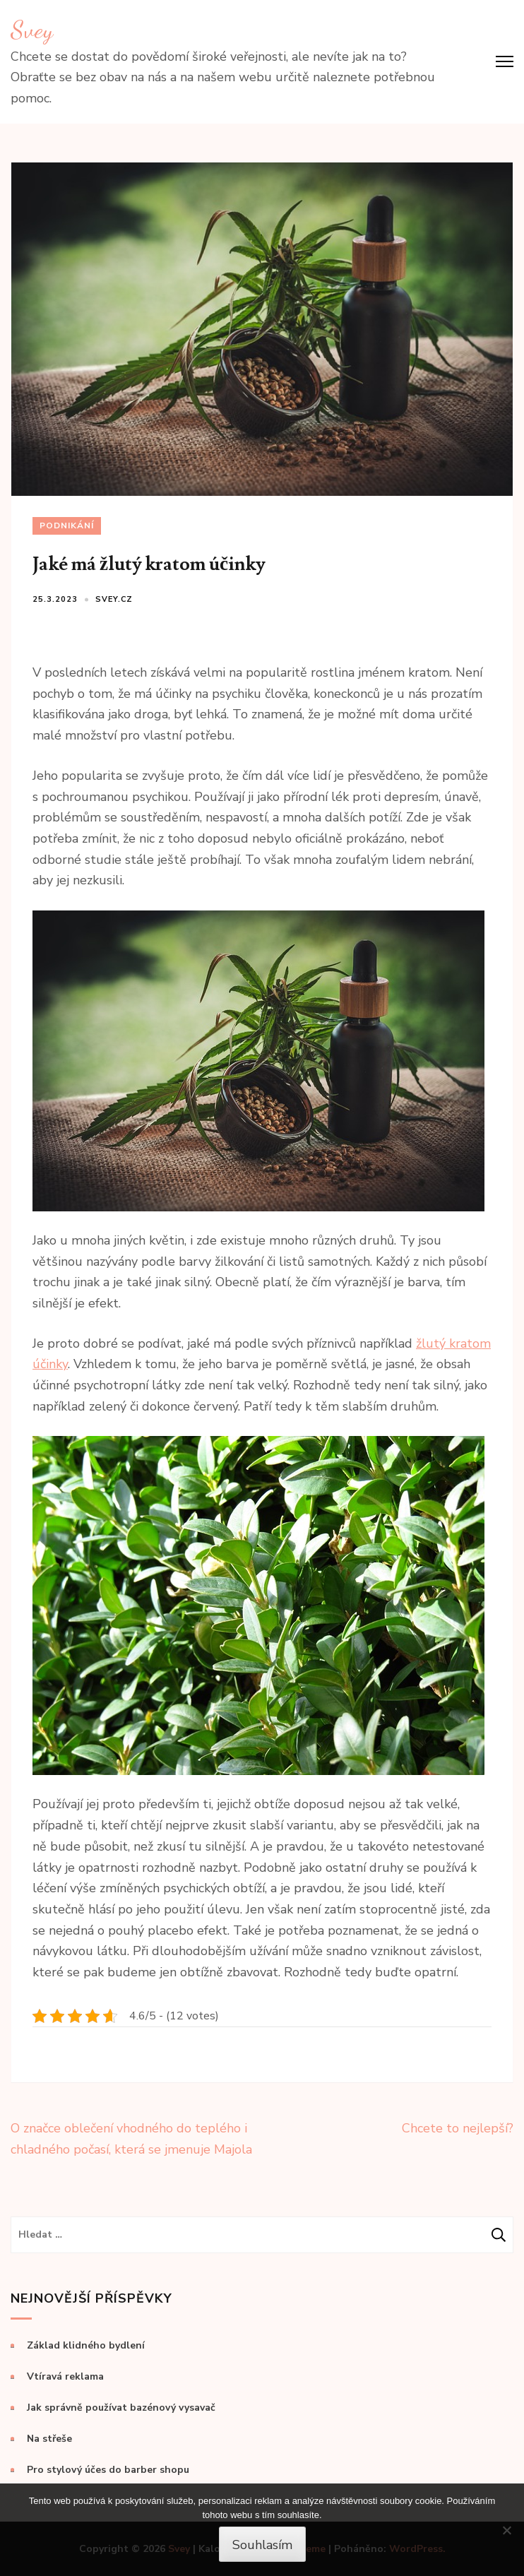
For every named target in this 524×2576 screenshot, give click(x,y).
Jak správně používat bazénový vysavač (121, 2407)
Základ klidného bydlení (86, 2345)
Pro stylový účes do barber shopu (108, 2469)
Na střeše (49, 2438)
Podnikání (67, 525)
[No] (506, 2530)
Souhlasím (262, 2544)
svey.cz (114, 599)
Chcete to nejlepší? (457, 2128)
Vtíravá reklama (65, 2376)
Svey (32, 29)
